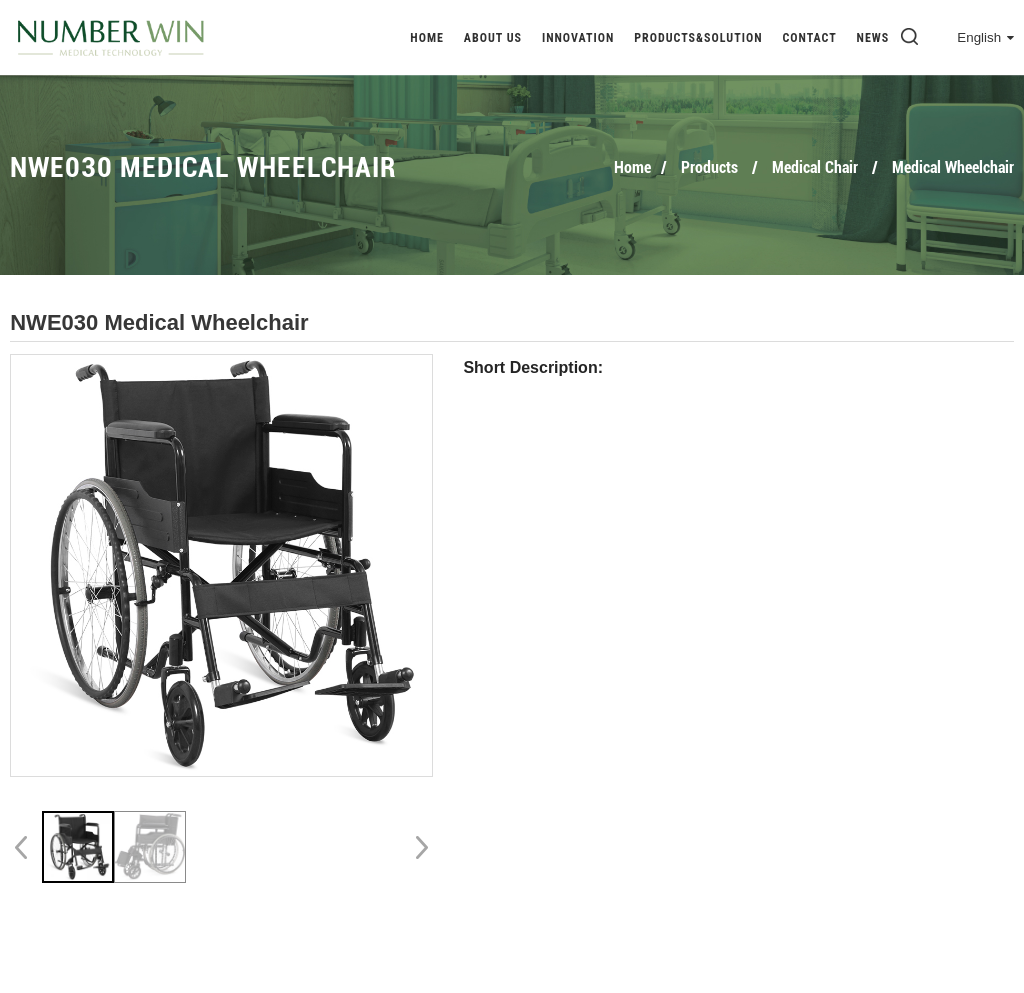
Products (709, 167)
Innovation (578, 38)
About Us (493, 38)
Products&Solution (698, 38)
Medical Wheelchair (953, 167)
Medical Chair (815, 167)
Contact (809, 38)
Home (427, 38)
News (873, 38)
